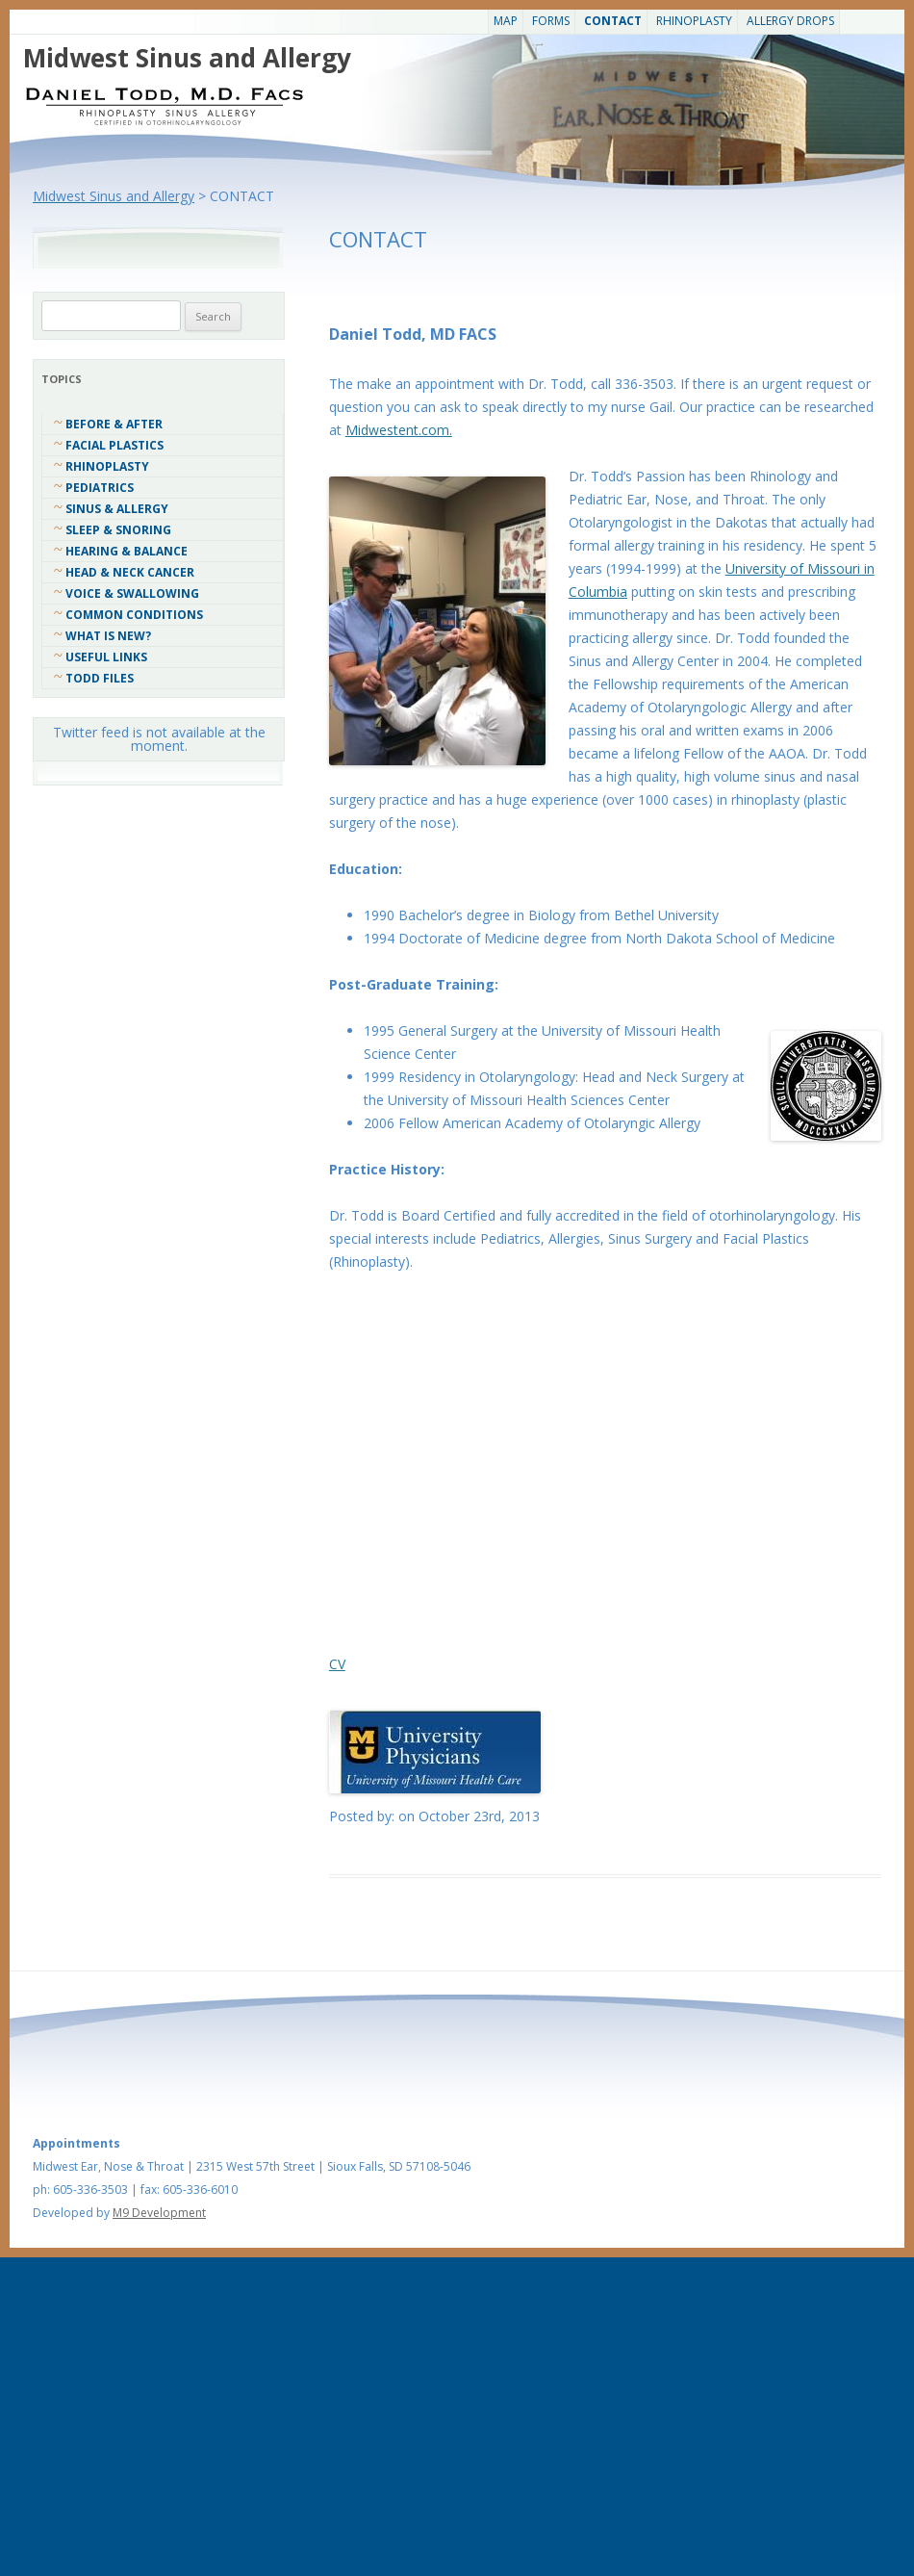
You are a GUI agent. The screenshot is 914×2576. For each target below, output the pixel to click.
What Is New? (108, 636)
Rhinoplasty (694, 21)
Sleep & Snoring (118, 530)
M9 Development (159, 2212)
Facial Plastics (114, 445)
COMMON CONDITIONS (134, 614)
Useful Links (106, 657)
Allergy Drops (790, 21)
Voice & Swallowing (132, 593)
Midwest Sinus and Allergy (187, 57)
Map (506, 21)
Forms (551, 21)
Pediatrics (99, 487)
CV (337, 1664)
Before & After (114, 424)
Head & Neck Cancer (129, 572)
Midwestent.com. (398, 430)
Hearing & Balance (126, 551)
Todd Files (99, 678)
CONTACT (613, 21)
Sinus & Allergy (116, 509)
